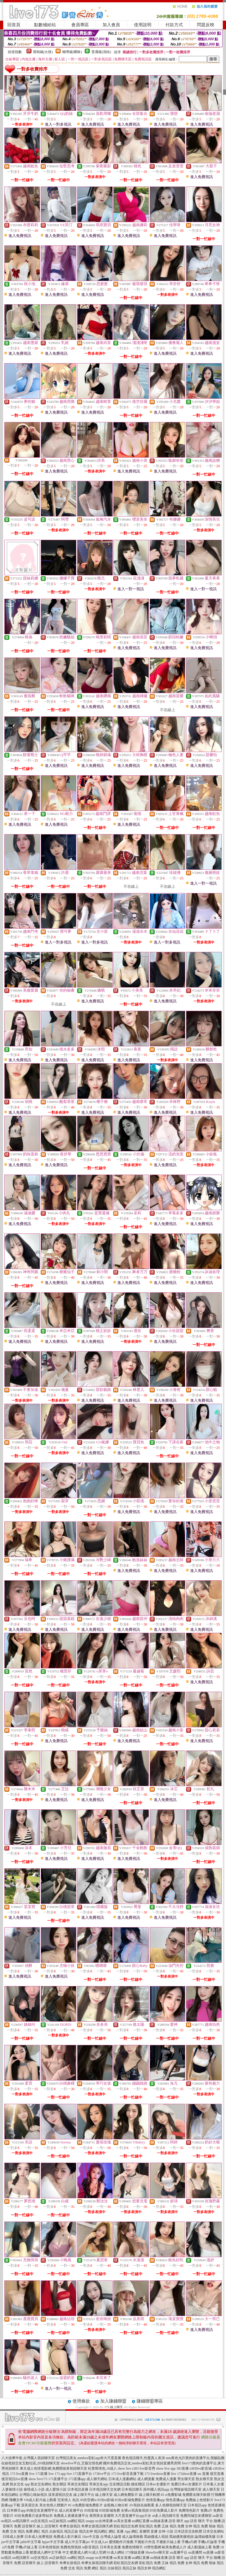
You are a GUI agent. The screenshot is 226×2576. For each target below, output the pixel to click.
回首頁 (13, 24)
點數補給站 (45, 24)
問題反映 (205, 24)
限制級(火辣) (43, 52)
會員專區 (80, 24)
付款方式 (174, 24)
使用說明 (142, 24)
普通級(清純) (101, 52)
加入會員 (111, 24)
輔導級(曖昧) (72, 52)
